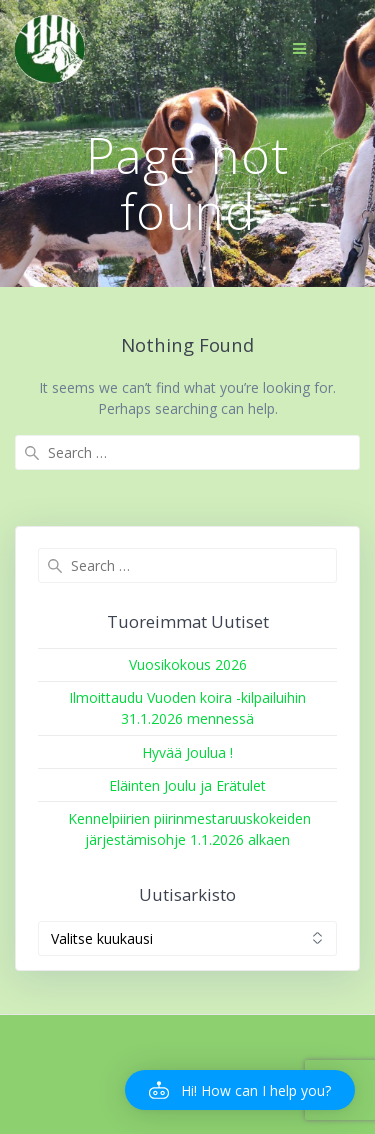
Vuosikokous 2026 (188, 664)
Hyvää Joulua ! (187, 752)
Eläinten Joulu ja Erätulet (187, 785)
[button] (240, 1090)
